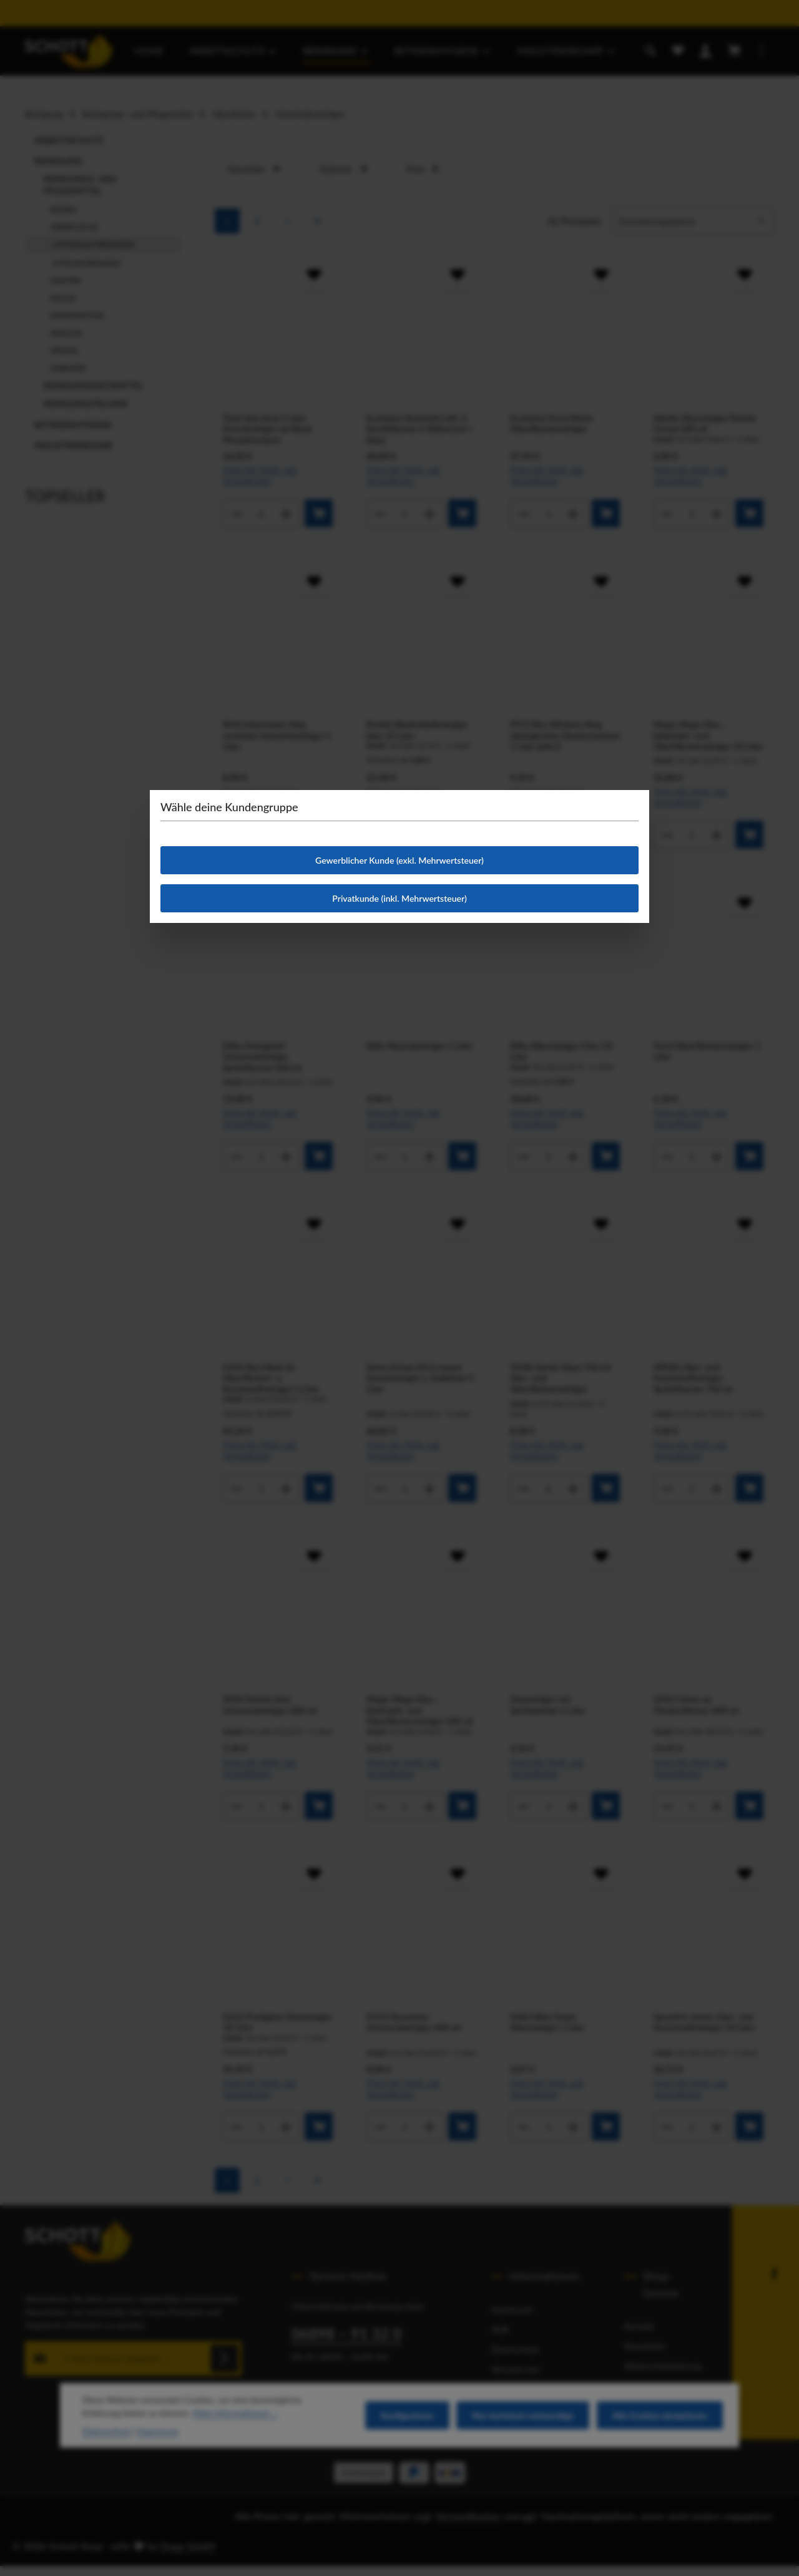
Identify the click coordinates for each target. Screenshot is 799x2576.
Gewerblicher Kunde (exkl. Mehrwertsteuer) (399, 860)
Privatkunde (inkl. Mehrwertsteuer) (399, 898)
